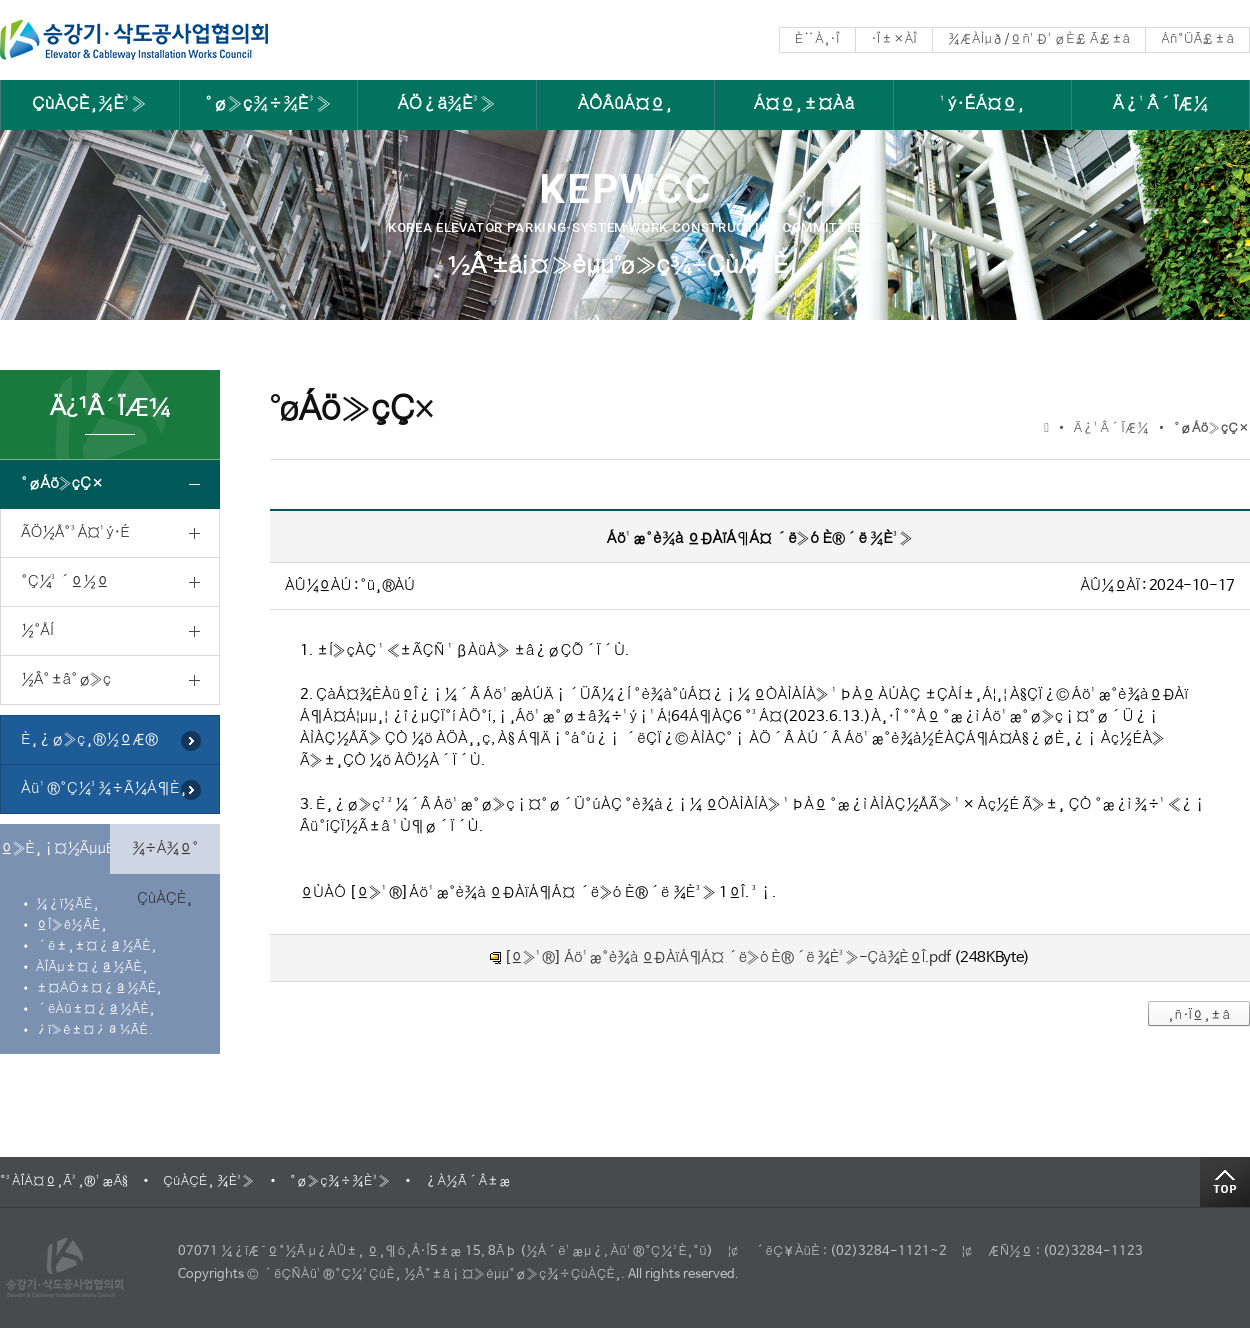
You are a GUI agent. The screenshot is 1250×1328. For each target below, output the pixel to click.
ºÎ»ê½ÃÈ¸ (71, 925)
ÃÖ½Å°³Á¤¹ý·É (75, 532)
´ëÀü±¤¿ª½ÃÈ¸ (95, 1009)
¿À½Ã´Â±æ (468, 1181)
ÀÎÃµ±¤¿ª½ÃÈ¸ (92, 967)
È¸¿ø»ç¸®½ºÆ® (89, 739)
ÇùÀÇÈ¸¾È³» (89, 104)
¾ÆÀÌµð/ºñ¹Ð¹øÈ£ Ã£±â (1039, 39)
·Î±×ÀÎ (894, 39)
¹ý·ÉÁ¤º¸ (982, 104)
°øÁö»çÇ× (62, 483)
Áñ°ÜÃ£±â (1197, 39)
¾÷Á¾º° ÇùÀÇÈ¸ (165, 857)
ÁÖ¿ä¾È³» (446, 104)
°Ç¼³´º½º (64, 581)
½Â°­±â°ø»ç (66, 679)
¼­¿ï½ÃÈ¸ (67, 904)
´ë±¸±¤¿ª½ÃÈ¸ (96, 946)
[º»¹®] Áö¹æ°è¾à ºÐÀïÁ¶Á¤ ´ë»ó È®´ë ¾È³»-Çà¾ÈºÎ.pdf (727, 957)
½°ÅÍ (37, 630)
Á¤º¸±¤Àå (804, 104)
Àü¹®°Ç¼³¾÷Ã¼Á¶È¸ (104, 788)
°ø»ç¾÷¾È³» (268, 104)
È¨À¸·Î (817, 39)
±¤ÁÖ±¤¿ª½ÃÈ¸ (99, 988)
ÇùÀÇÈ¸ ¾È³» (209, 1181)
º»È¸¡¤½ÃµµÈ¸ (55, 848)
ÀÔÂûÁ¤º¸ (625, 104)
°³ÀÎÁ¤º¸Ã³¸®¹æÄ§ (64, 1181)
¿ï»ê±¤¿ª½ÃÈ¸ (95, 1030)
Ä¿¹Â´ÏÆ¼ (1161, 104)
